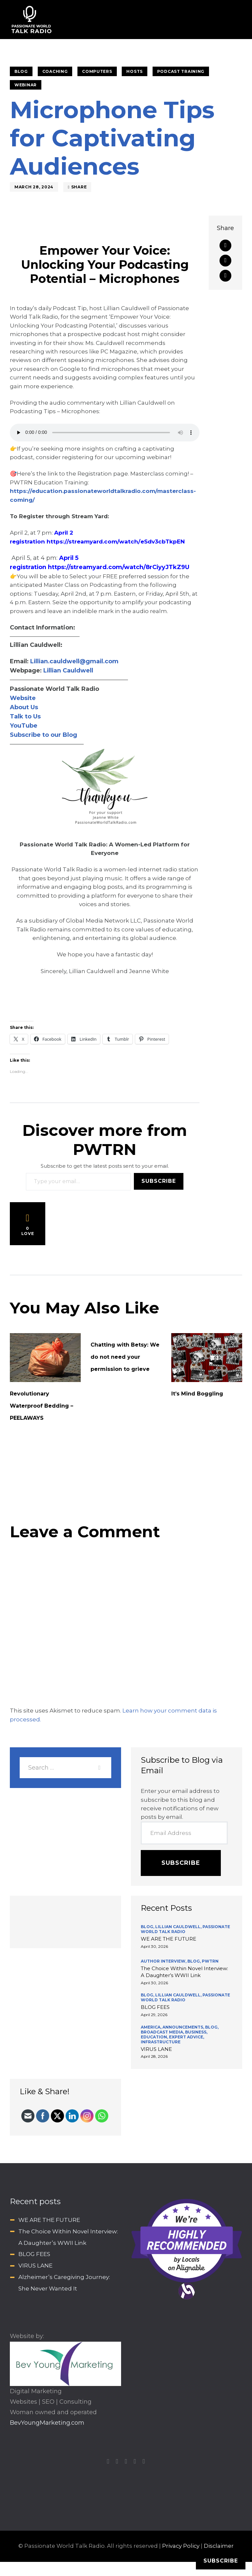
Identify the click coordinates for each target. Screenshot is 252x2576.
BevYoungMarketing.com (47, 2422)
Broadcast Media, (163, 2032)
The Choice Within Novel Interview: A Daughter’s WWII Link (184, 1972)
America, (151, 2027)
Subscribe (158, 1181)
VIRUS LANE (156, 2049)
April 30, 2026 (154, 1946)
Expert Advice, (186, 2036)
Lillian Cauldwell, (178, 1926)
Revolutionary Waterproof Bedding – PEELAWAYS (41, 1406)
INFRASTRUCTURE (160, 2041)
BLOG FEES (155, 2007)
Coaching (55, 71)
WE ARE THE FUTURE (168, 1939)
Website (23, 698)
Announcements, (183, 2027)
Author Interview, (164, 1961)
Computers (97, 71)
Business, (196, 2032)
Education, (155, 2036)
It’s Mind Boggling (197, 1394)
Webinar (25, 84)
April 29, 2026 (154, 2014)
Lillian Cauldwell (68, 670)
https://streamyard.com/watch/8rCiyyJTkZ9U (118, 567)
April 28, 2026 (154, 2056)
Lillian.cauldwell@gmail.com (74, 661)
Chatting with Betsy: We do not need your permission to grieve (125, 1357)
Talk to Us (25, 716)
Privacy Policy (181, 2546)
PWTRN (210, 1961)
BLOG (21, 71)
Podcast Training (181, 71)
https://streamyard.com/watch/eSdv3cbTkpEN (116, 541)
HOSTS (134, 71)
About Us (24, 707)
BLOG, (148, 1926)
